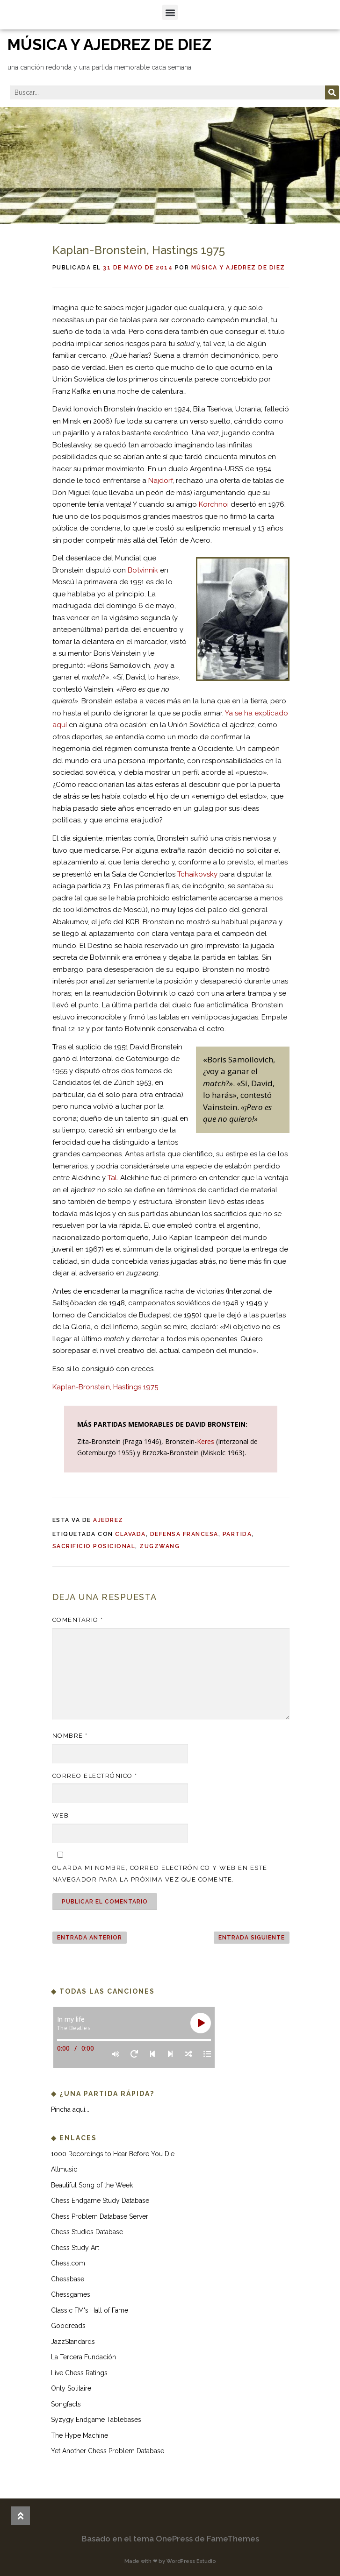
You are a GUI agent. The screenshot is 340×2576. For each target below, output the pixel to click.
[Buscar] (332, 92)
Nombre (70, 1735)
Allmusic (64, 2169)
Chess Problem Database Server (99, 2216)
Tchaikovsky (197, 874)
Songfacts (66, 2404)
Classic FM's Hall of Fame (89, 2310)
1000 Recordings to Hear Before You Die (112, 2154)
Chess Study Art (75, 2247)
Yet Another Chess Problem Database (107, 2451)
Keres (205, 1441)
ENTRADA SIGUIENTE (251, 1937)
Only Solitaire (71, 2388)
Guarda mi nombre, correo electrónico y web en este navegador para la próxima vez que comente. (160, 1873)
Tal (112, 1178)
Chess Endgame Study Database (100, 2200)
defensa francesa (184, 1534)
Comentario (77, 1619)
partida (237, 1534)
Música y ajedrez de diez (238, 267)
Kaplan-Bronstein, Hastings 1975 (105, 1387)
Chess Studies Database (87, 2232)
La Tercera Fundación (83, 2357)
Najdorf (160, 480)
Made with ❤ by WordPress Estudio (170, 2561)
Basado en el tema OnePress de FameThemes (170, 2538)
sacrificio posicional (94, 1546)
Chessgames (70, 2294)
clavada (130, 1534)
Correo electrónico (94, 1775)
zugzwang (159, 1546)
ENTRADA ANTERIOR (89, 1937)
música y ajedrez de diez (109, 44)
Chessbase (67, 2279)
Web (60, 1815)
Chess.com (68, 2263)
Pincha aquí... (70, 2109)
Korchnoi (214, 504)
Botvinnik (143, 570)
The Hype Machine (79, 2435)
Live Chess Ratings (79, 2373)
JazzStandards (73, 2341)
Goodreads (68, 2325)
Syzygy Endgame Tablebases (96, 2419)
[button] (170, 12)
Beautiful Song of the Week (92, 2185)
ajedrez (108, 1520)
